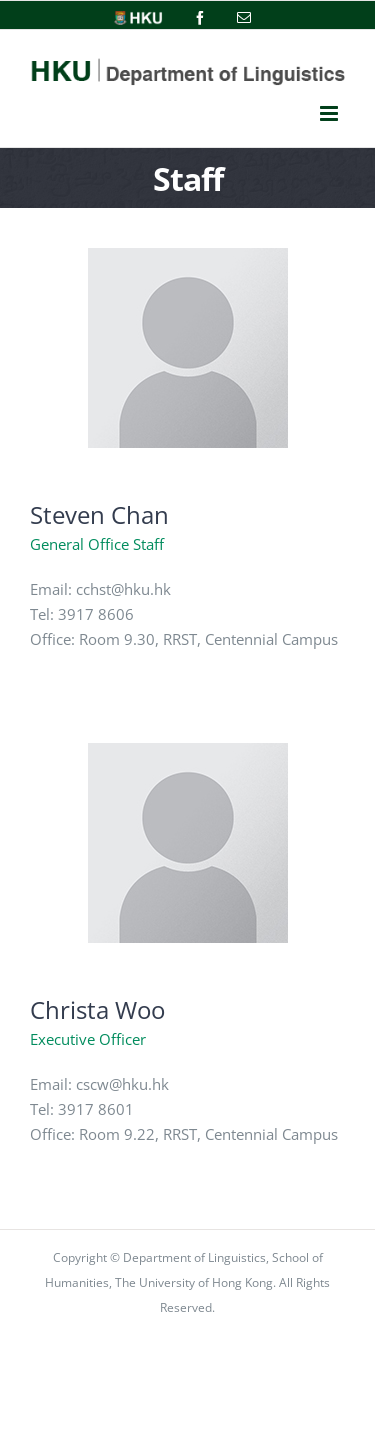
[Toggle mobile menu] (329, 114)
